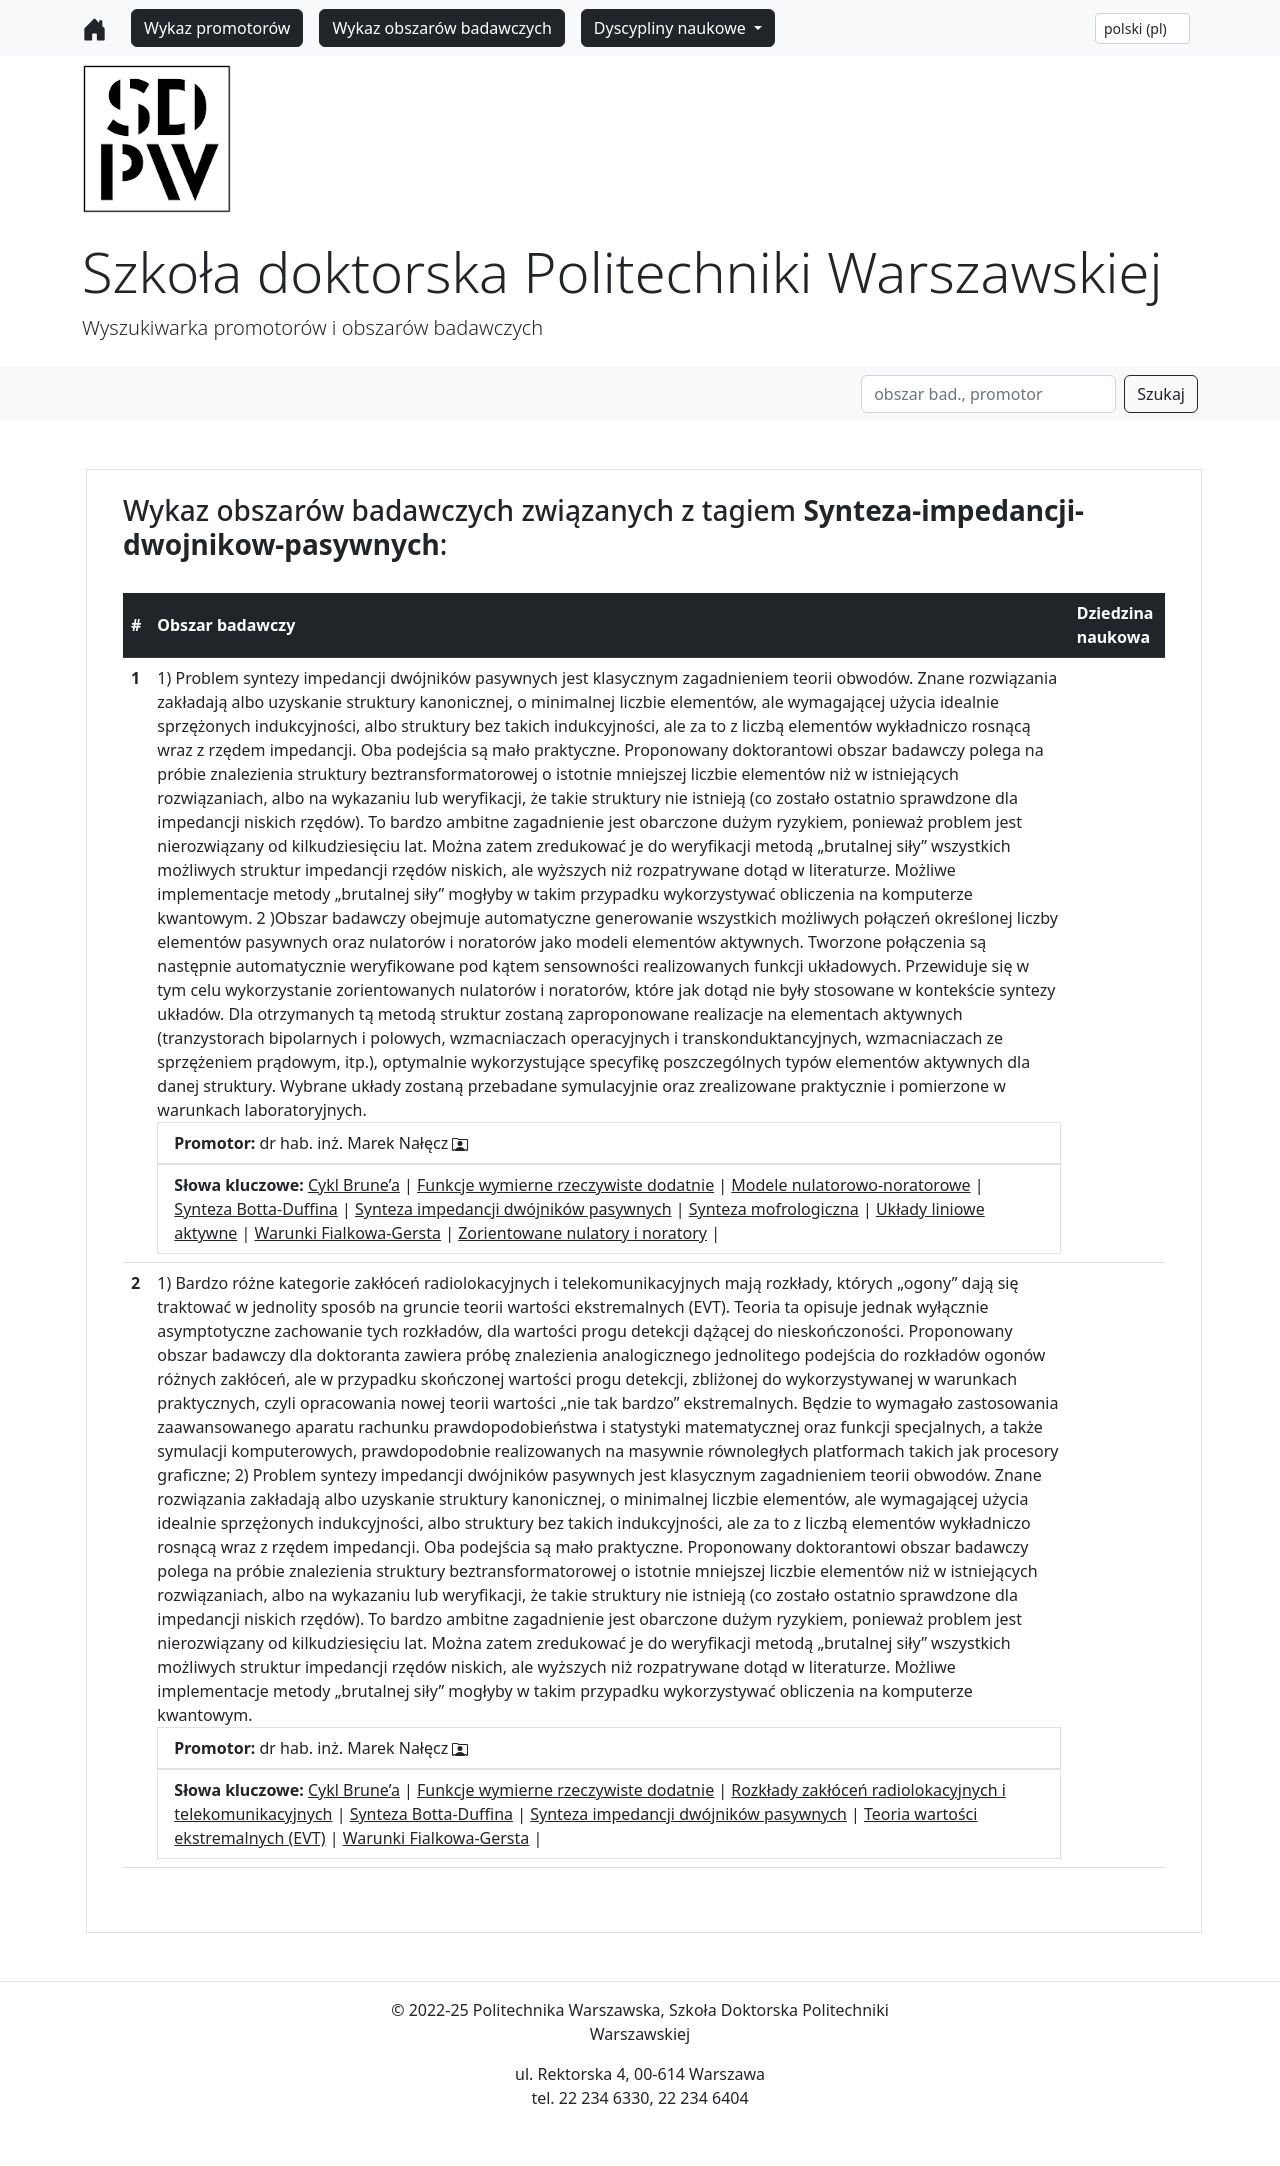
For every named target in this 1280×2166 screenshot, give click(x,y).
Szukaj (1161, 394)
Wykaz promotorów (217, 28)
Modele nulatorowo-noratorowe (850, 1185)
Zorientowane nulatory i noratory (582, 1233)
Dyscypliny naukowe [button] (672, 28)
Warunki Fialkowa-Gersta (347, 1233)
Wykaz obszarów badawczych (441, 28)
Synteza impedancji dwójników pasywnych (513, 1209)
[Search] (988, 394)
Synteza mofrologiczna (774, 1209)
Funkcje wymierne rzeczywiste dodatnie (565, 1185)
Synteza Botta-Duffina (255, 1209)
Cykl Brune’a (354, 1185)
